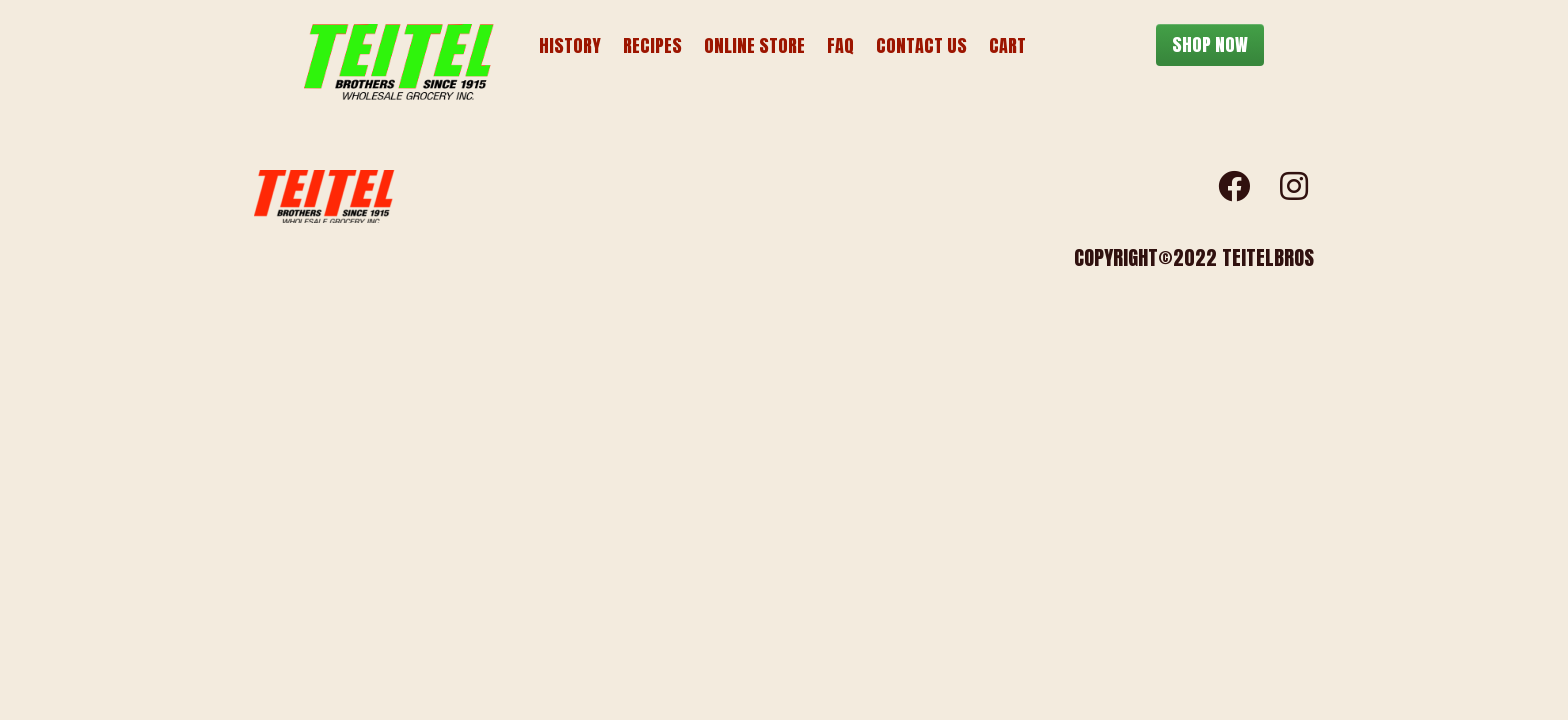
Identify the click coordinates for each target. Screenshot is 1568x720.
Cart (1007, 45)
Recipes (652, 45)
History (570, 45)
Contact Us (921, 45)
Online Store (754, 45)
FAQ (840, 45)
